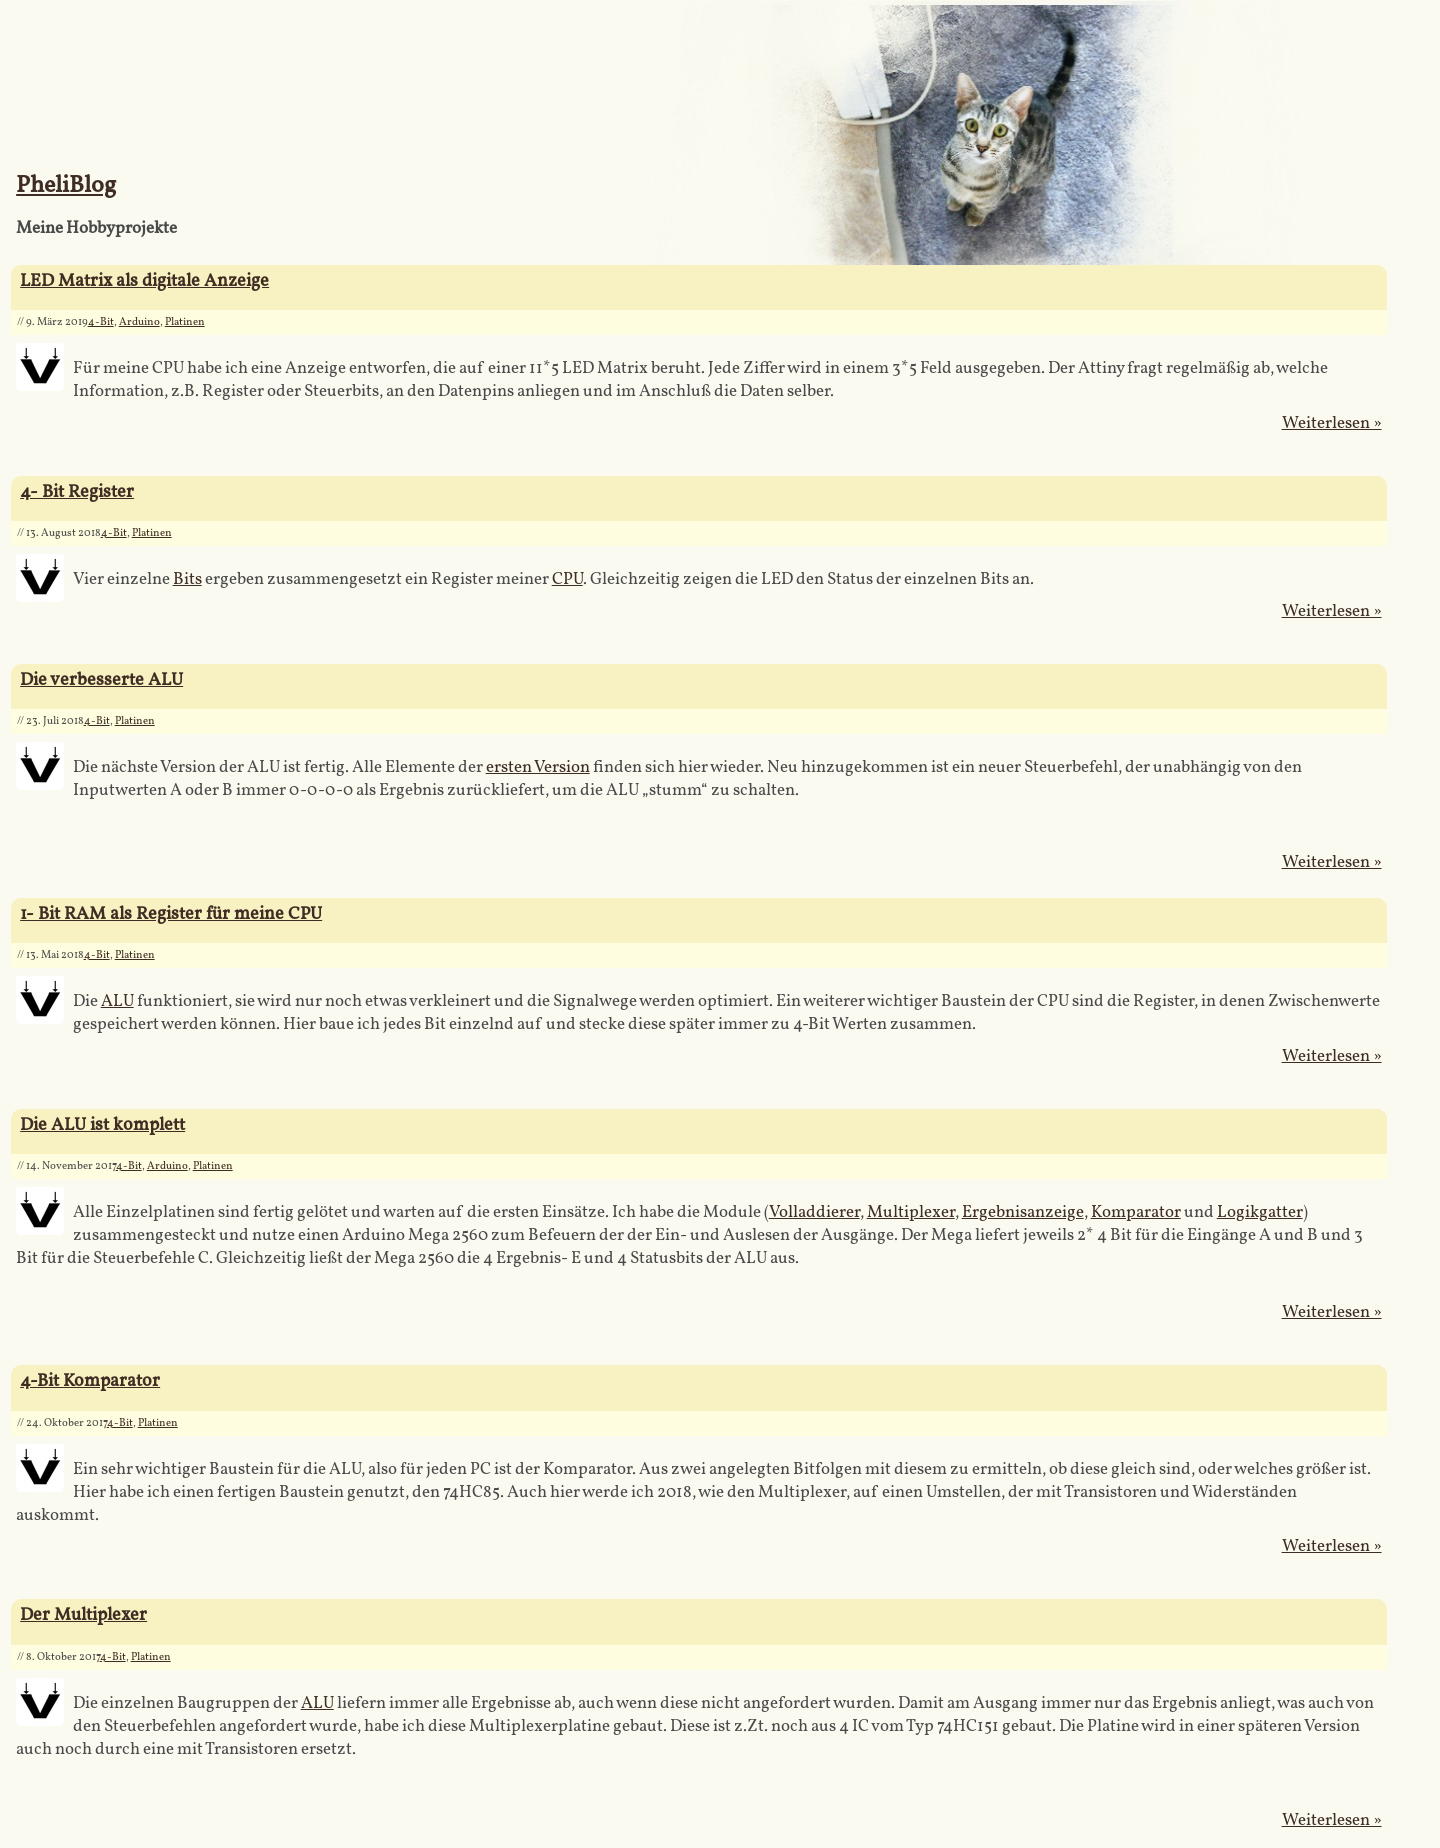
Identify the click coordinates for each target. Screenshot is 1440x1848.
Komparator (1136, 1212)
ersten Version (538, 767)
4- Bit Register (77, 492)
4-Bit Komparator (90, 1381)
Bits (187, 579)
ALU (117, 1001)
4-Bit (101, 322)
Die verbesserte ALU (101, 680)
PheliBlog (66, 186)
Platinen (185, 322)
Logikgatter (1260, 1212)
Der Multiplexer (83, 1615)
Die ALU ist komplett (102, 1125)
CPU (567, 579)
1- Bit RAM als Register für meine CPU (171, 914)
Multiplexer (911, 1212)
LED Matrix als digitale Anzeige (144, 281)
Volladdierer (814, 1212)
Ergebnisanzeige (1023, 1212)
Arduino (139, 322)
